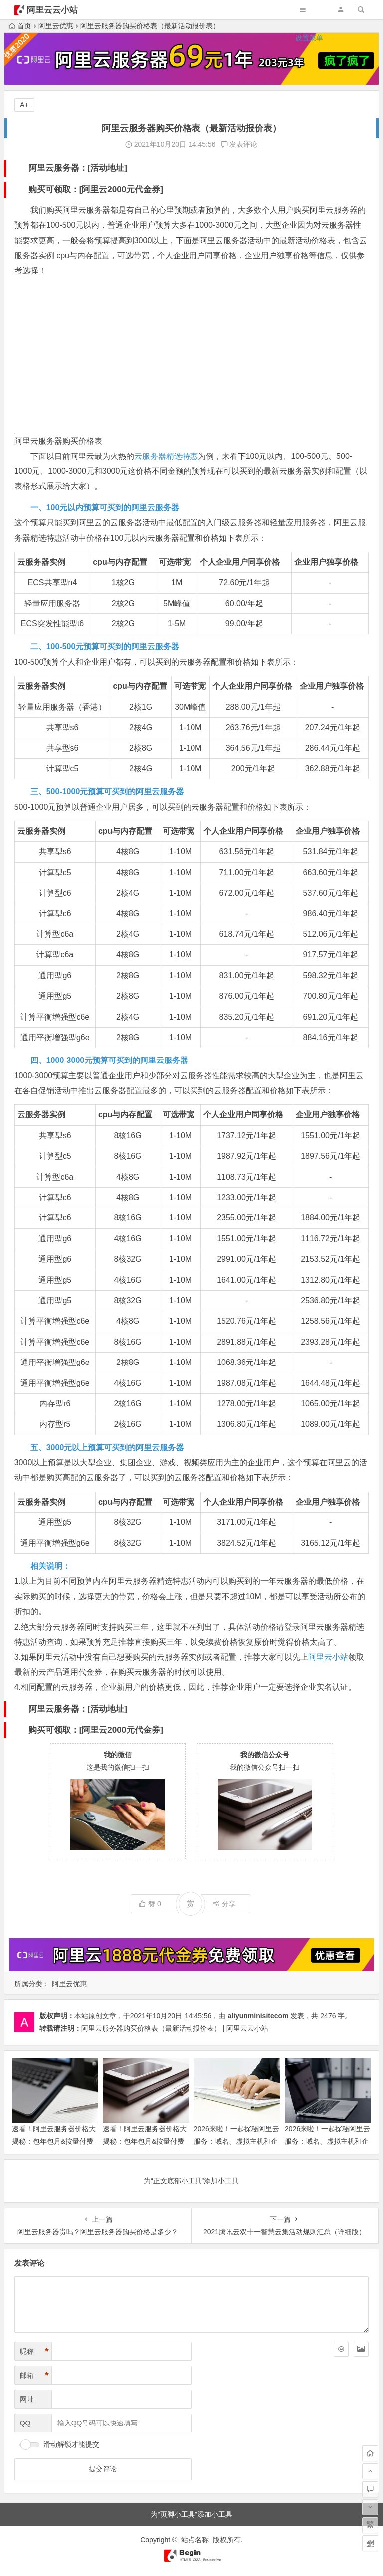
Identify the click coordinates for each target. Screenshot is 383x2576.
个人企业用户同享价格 (240, 562)
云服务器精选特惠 (166, 456)
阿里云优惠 (69, 1984)
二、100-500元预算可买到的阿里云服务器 (105, 646)
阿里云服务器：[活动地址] (77, 168)
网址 (27, 2399)
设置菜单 (309, 38)
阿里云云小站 (52, 10)
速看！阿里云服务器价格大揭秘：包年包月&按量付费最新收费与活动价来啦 (145, 2141)
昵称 (34, 2351)
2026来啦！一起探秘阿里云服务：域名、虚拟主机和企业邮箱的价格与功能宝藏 (327, 2141)
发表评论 (239, 144)
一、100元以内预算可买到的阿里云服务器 (105, 507)
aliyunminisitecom (257, 2016)
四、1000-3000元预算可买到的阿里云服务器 (109, 1060)
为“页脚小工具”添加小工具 (191, 2514)
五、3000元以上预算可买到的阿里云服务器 (107, 1447)
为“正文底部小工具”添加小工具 (191, 2181)
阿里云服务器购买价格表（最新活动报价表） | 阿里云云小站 (174, 2028)
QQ (25, 2423)
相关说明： (50, 1566)
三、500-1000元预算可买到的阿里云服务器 (107, 791)
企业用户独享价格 (326, 562)
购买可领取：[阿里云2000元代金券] (95, 189)
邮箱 (34, 2375)
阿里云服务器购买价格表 (58, 441)
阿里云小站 (328, 1657)
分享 (224, 1904)
